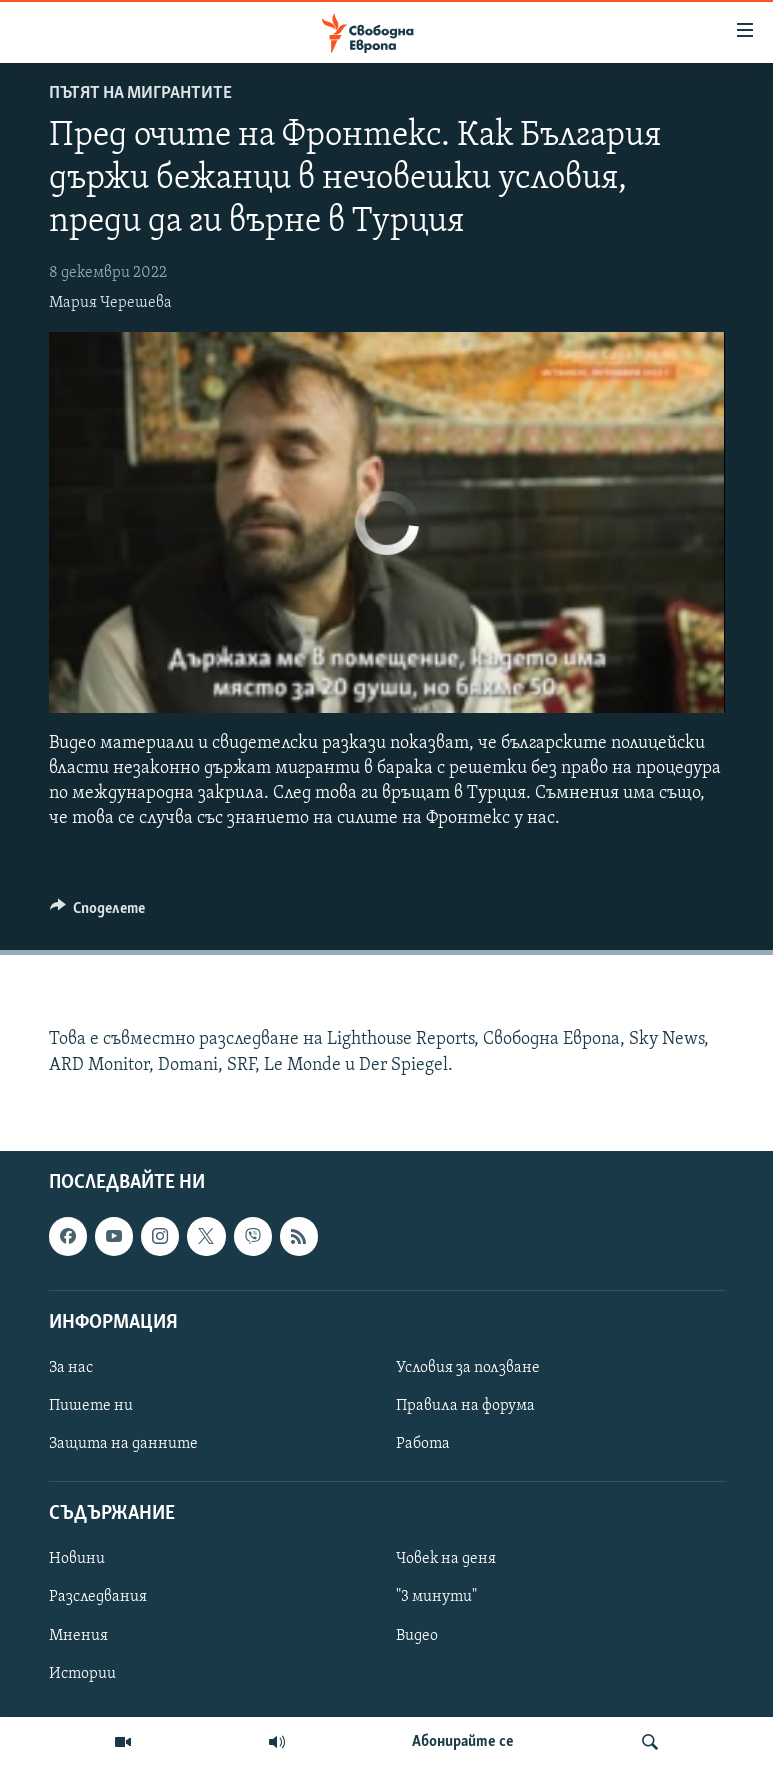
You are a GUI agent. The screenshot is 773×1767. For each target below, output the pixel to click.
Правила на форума (465, 1406)
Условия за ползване (468, 1368)
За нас (71, 1368)
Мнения (78, 1635)
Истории (82, 1673)
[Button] (98, 913)
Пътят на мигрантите (140, 93)
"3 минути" (436, 1597)
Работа (423, 1444)
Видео (417, 1635)
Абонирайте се (463, 1742)
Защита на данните (123, 1444)
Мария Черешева (110, 303)
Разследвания (98, 1597)
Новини (77, 1559)
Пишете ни (91, 1406)
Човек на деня (446, 1559)
